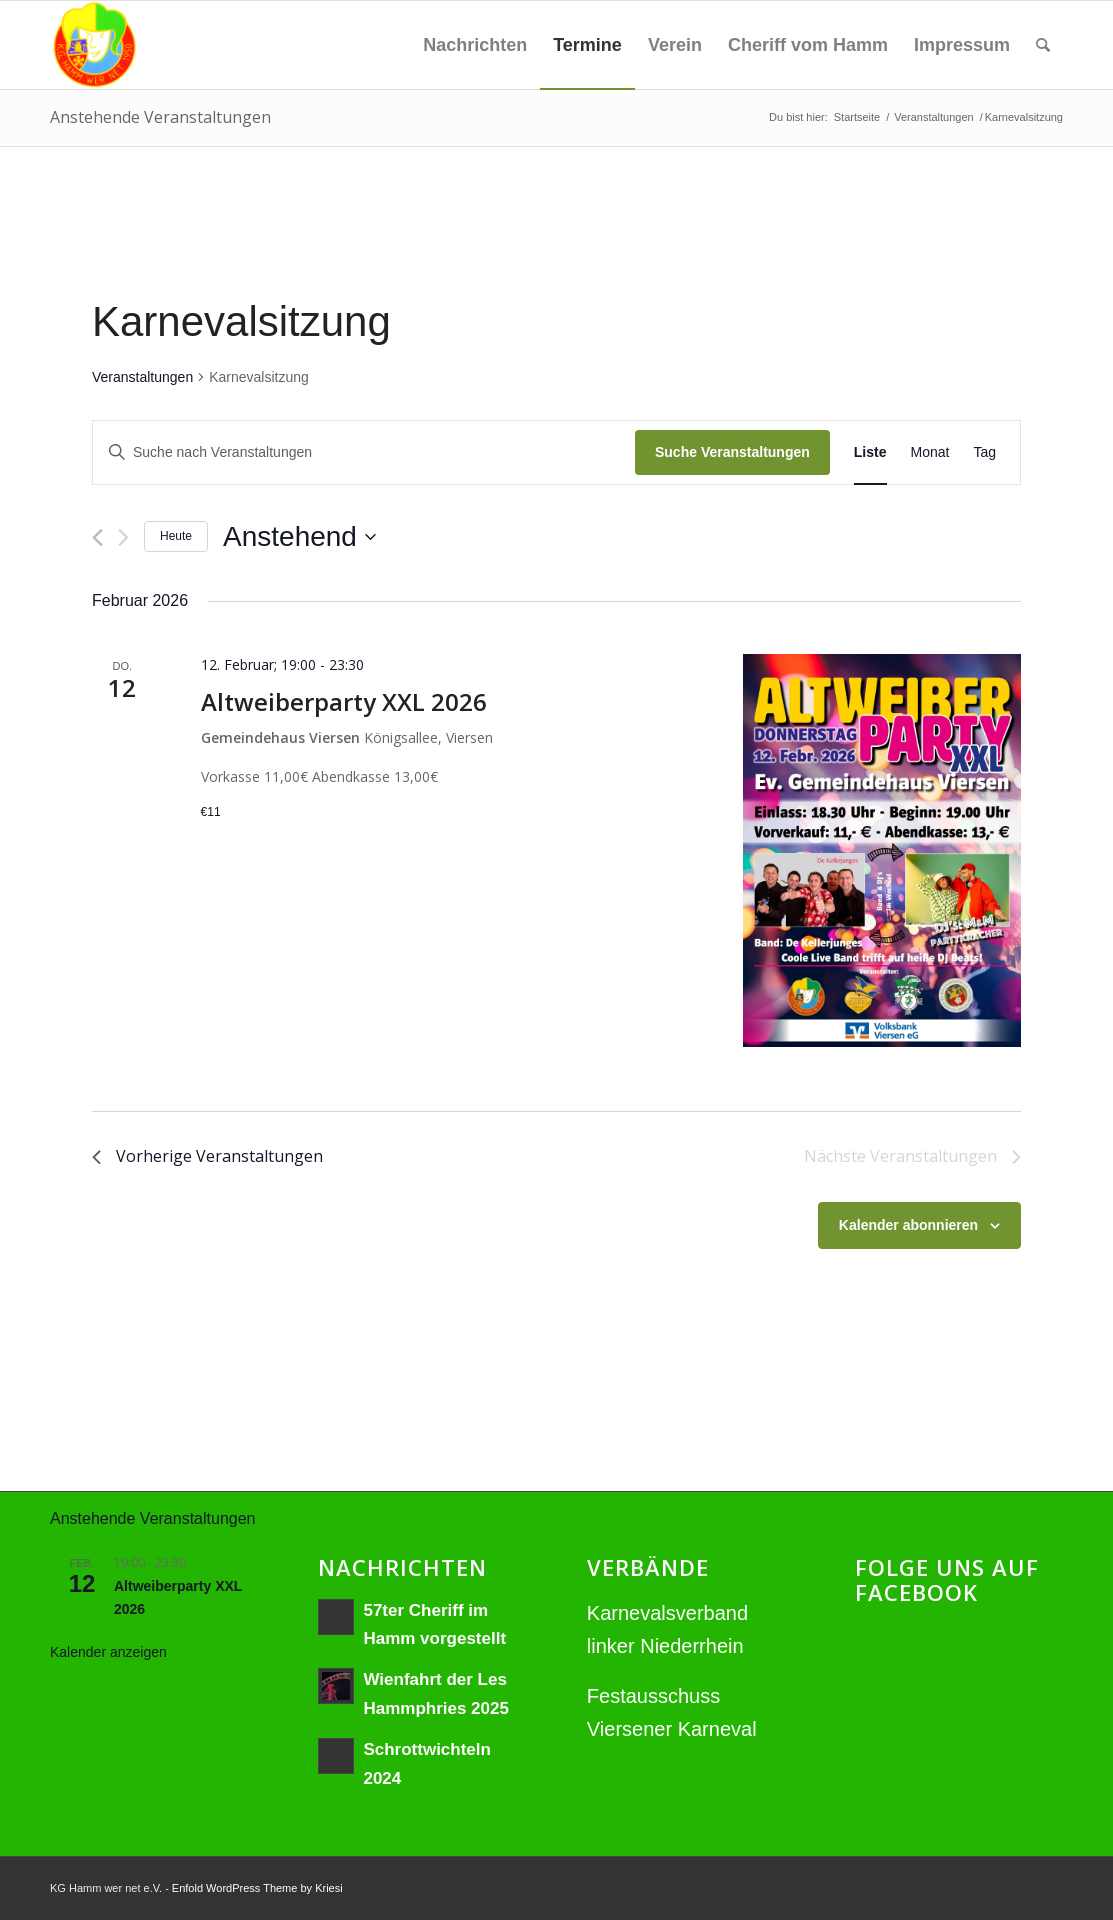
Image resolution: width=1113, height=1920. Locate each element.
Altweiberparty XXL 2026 (344, 701)
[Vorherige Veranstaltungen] (97, 537)
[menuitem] (475, 45)
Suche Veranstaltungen (732, 452)
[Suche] (1043, 45)
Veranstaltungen (142, 377)
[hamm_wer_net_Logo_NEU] (94, 45)
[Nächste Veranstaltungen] (123, 537)
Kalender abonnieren (908, 1225)
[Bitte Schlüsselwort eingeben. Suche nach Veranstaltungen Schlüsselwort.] (364, 452)
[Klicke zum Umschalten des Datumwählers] (299, 537)
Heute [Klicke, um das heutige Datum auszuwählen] (176, 536)
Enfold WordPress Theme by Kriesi (257, 1888)
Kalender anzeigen (108, 1652)
